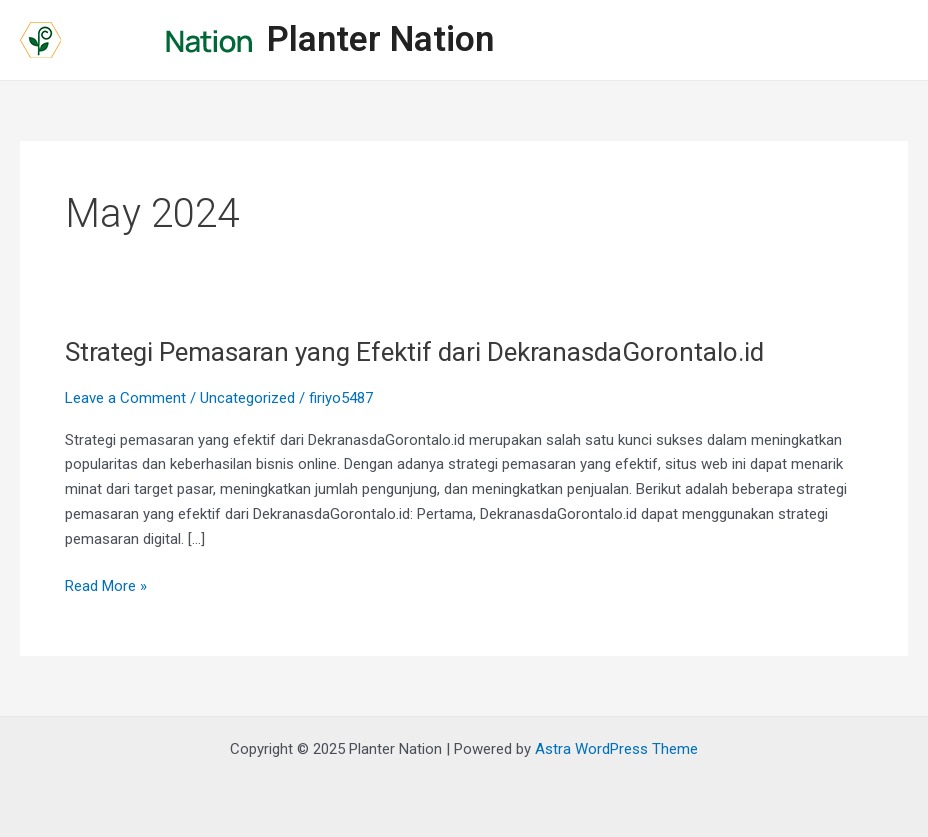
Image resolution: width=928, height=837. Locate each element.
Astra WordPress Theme (616, 749)
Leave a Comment (125, 398)
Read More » (106, 584)
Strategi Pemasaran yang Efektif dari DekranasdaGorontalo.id (414, 352)
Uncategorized (247, 398)
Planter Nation (380, 39)
